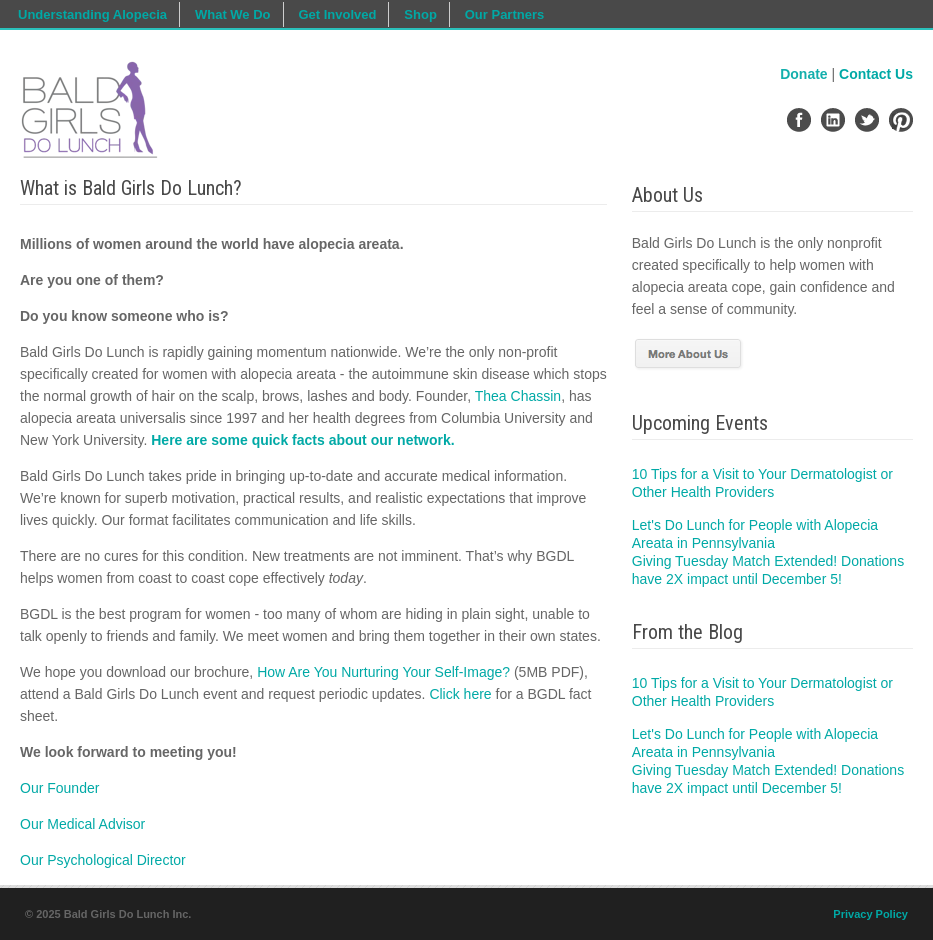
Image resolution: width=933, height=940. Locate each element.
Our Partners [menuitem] (504, 14)
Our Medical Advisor (82, 824)
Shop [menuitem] (420, 14)
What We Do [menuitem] (233, 14)
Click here (460, 694)
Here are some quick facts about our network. (302, 440)
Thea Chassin (518, 396)
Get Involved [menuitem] (337, 14)
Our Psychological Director (103, 860)
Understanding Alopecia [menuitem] (92, 14)
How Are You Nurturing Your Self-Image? (383, 672)
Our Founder (59, 788)
